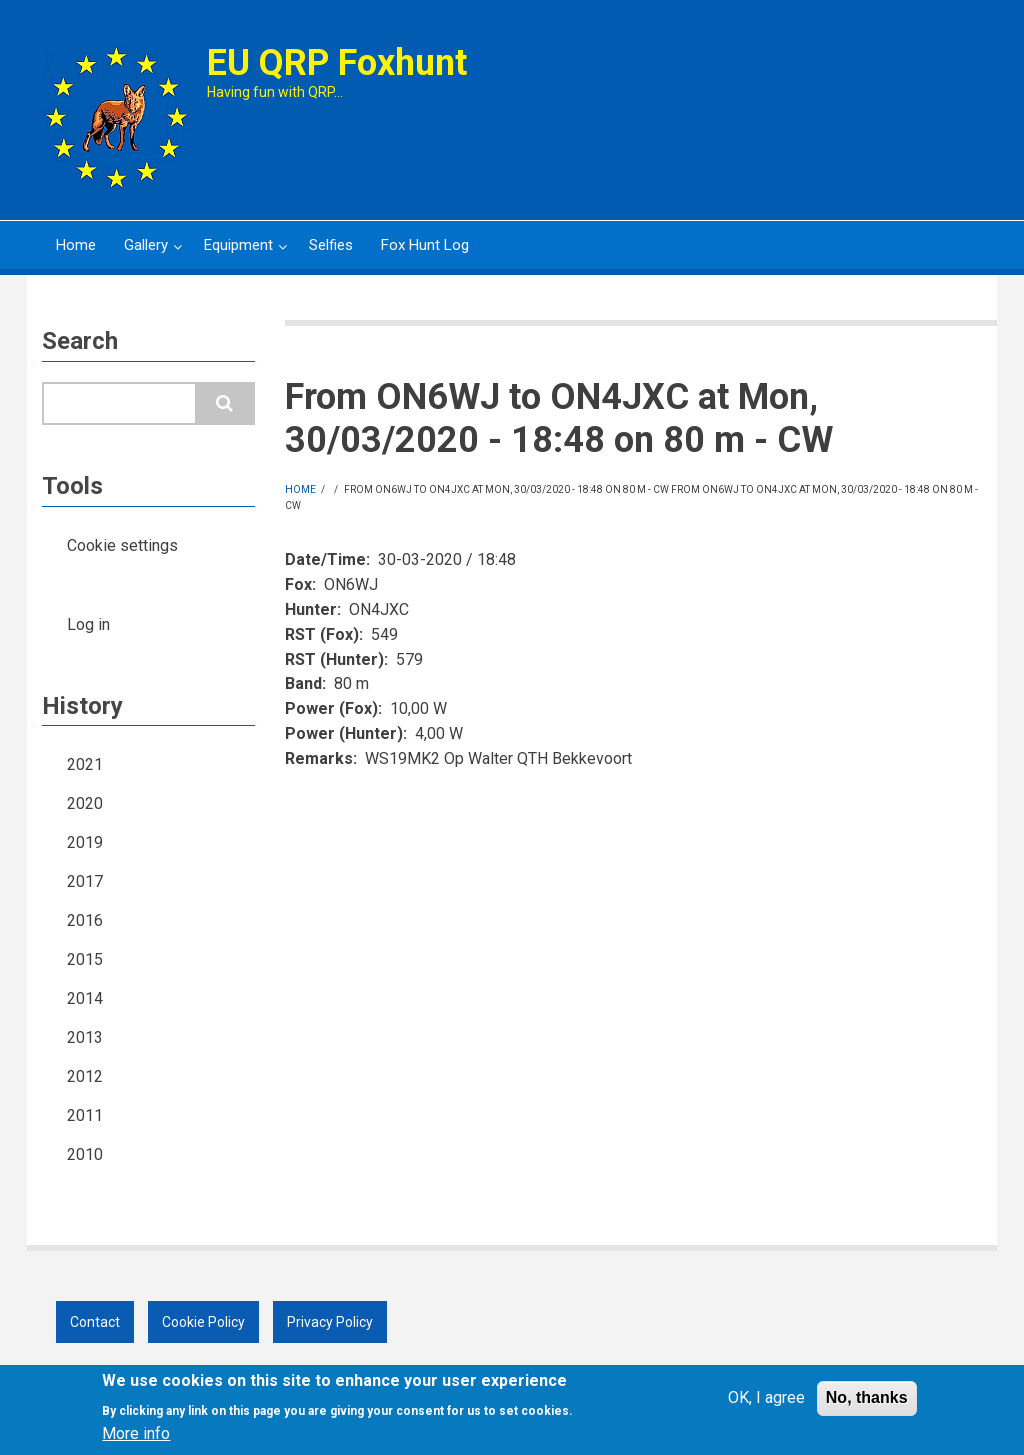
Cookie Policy (203, 1322)
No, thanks (867, 1404)
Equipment (237, 252)
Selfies (331, 245)
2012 (85, 1076)
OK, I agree (766, 1404)
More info (136, 1440)
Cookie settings (122, 545)
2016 (85, 920)
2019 (85, 842)
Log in (88, 624)
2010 (85, 1154)
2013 (85, 1037)
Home (76, 245)
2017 (85, 881)
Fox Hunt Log (425, 245)
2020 (85, 803)
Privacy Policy (330, 1322)
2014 (85, 998)
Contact (95, 1322)
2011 (85, 1115)
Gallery (144, 252)
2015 (85, 959)
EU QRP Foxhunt (337, 63)
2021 (85, 764)
